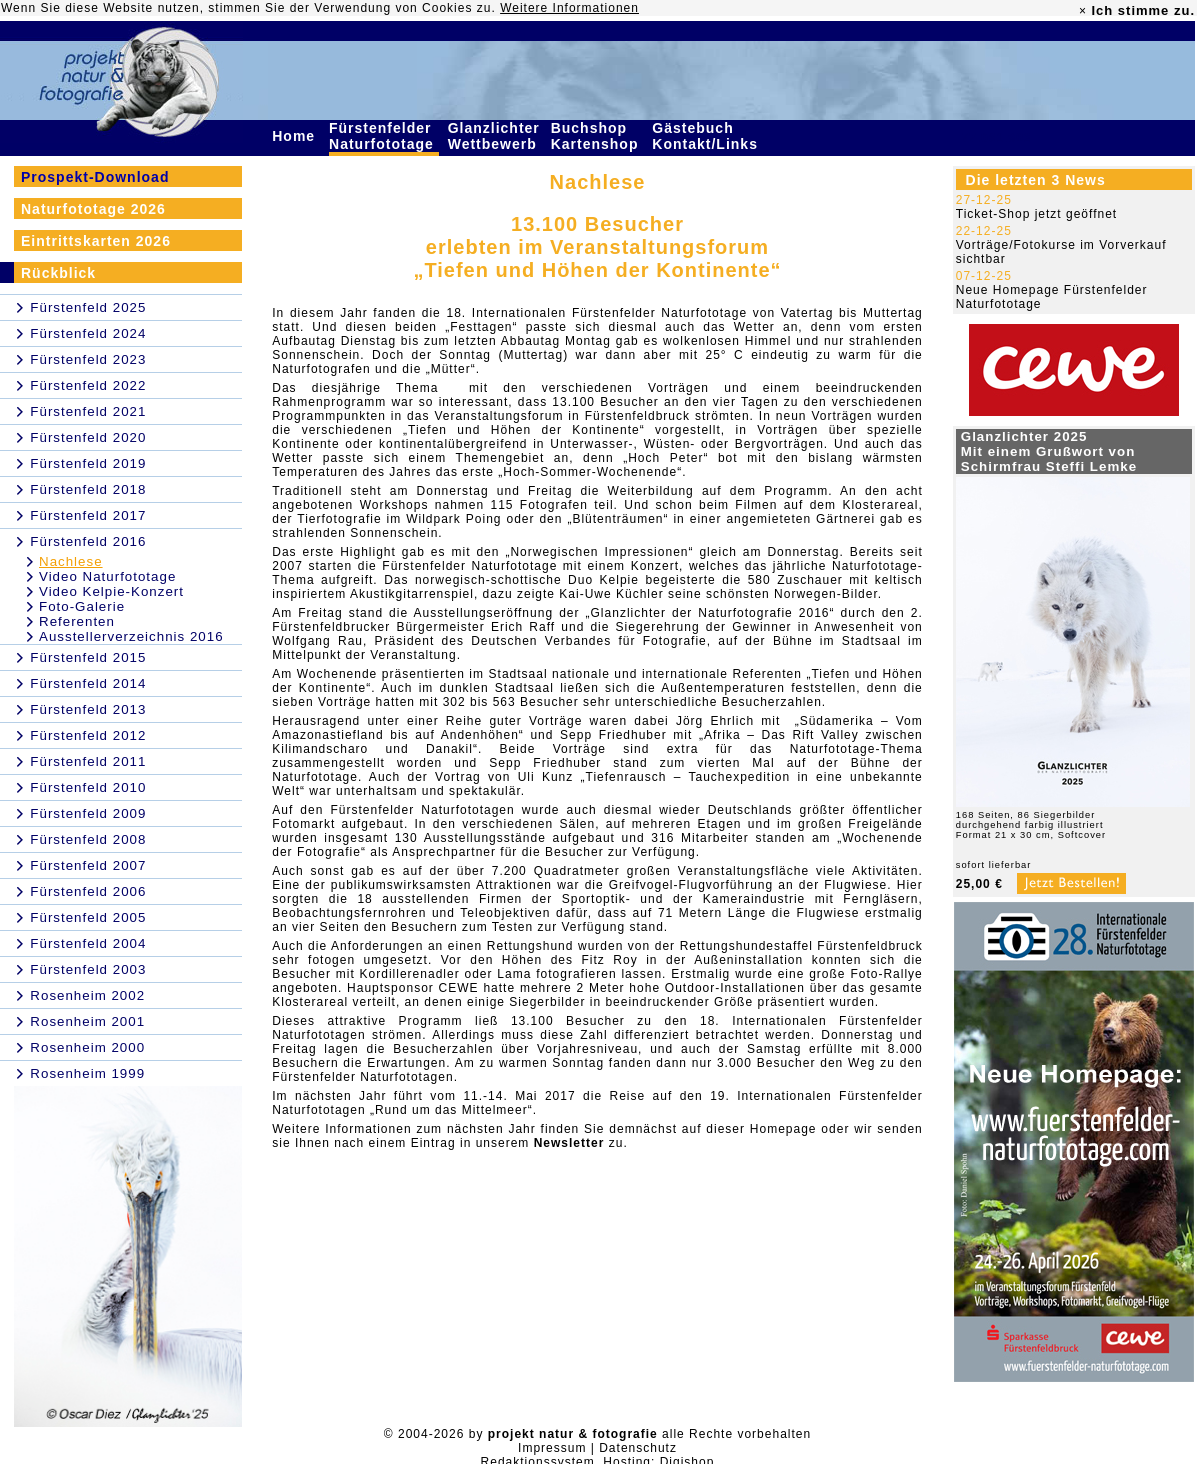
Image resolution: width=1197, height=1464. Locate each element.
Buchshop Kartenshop (597, 136)
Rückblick (58, 273)
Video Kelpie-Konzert (111, 591)
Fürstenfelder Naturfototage (384, 136)
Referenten (77, 621)
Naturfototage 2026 (93, 209)
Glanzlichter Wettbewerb (495, 136)
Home (296, 136)
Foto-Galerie (82, 606)
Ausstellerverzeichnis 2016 (131, 636)
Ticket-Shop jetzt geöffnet (1036, 214)
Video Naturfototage (107, 576)
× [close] (1083, 11)
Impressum (552, 1448)
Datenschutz (638, 1448)
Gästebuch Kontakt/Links (707, 136)
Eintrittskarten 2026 (96, 241)
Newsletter (569, 1143)
